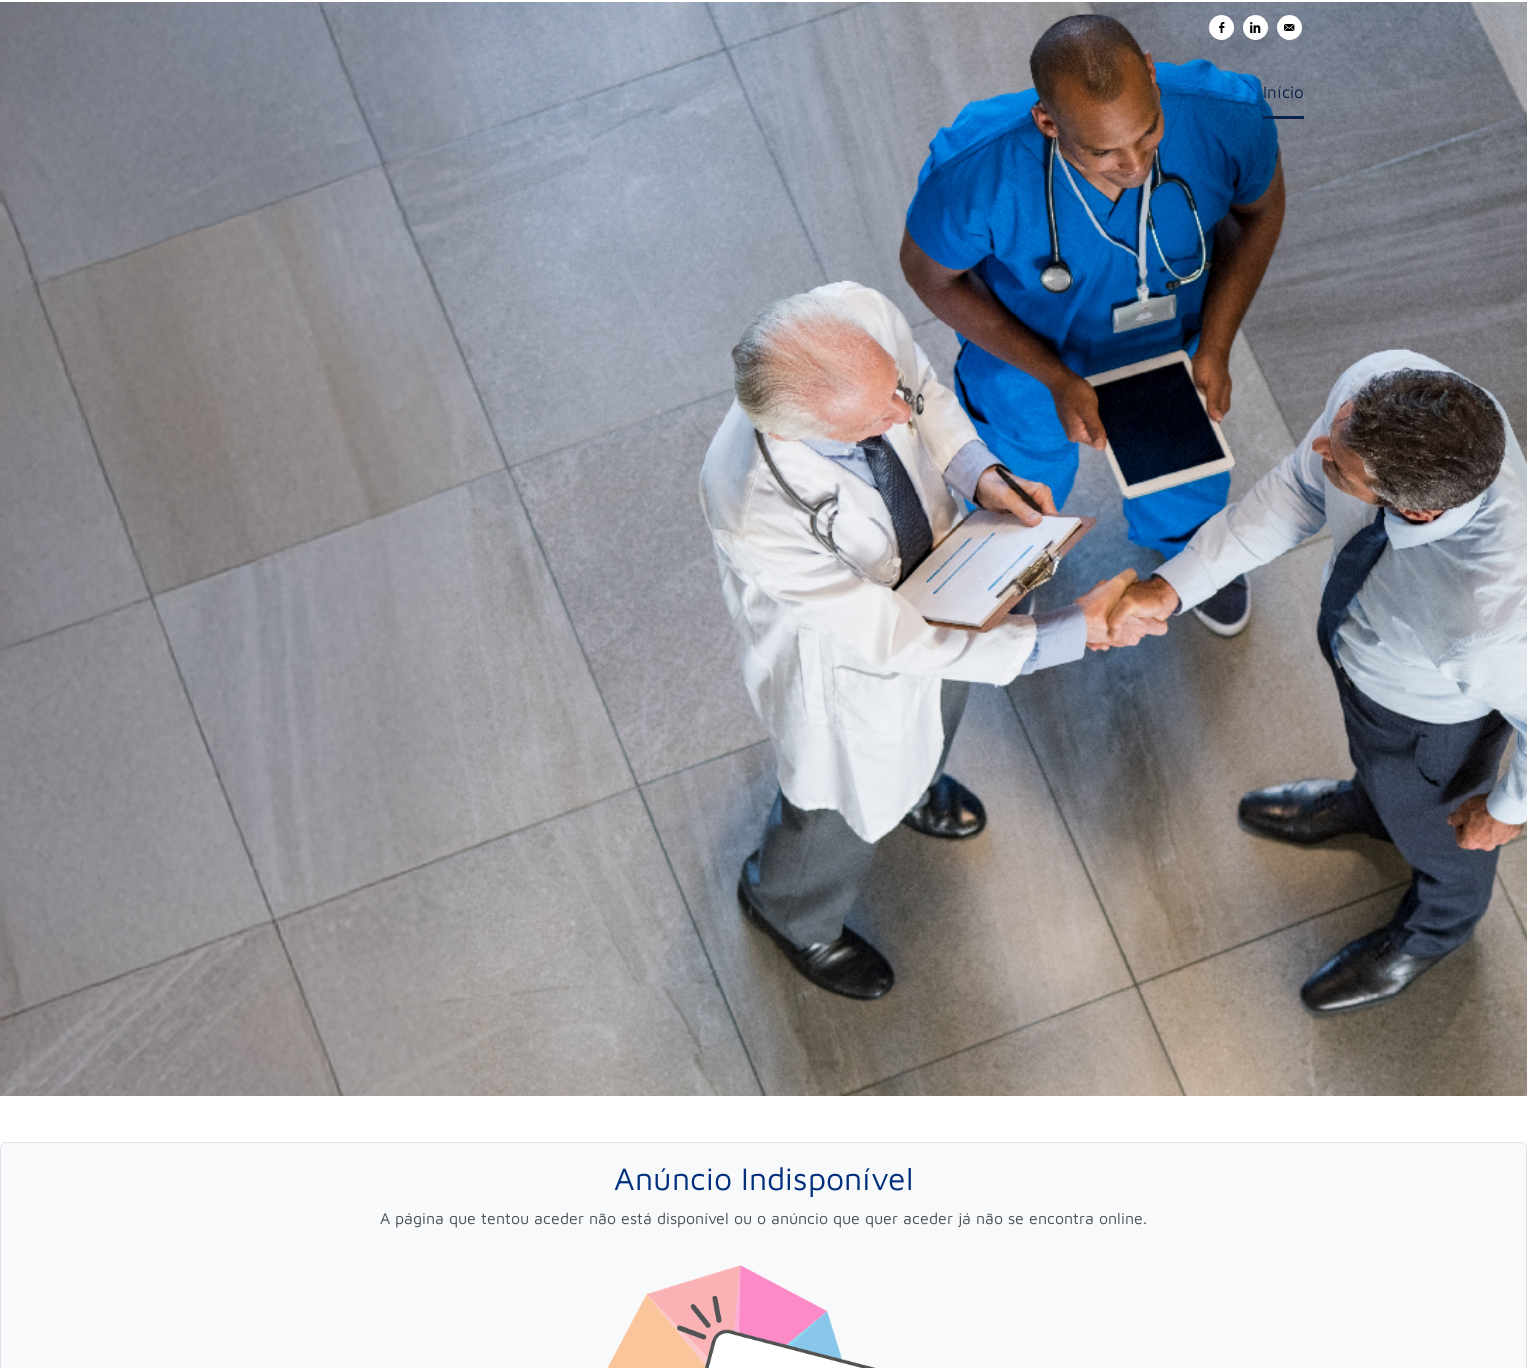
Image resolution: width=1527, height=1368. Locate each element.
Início (1283, 92)
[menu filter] (763, 1)
